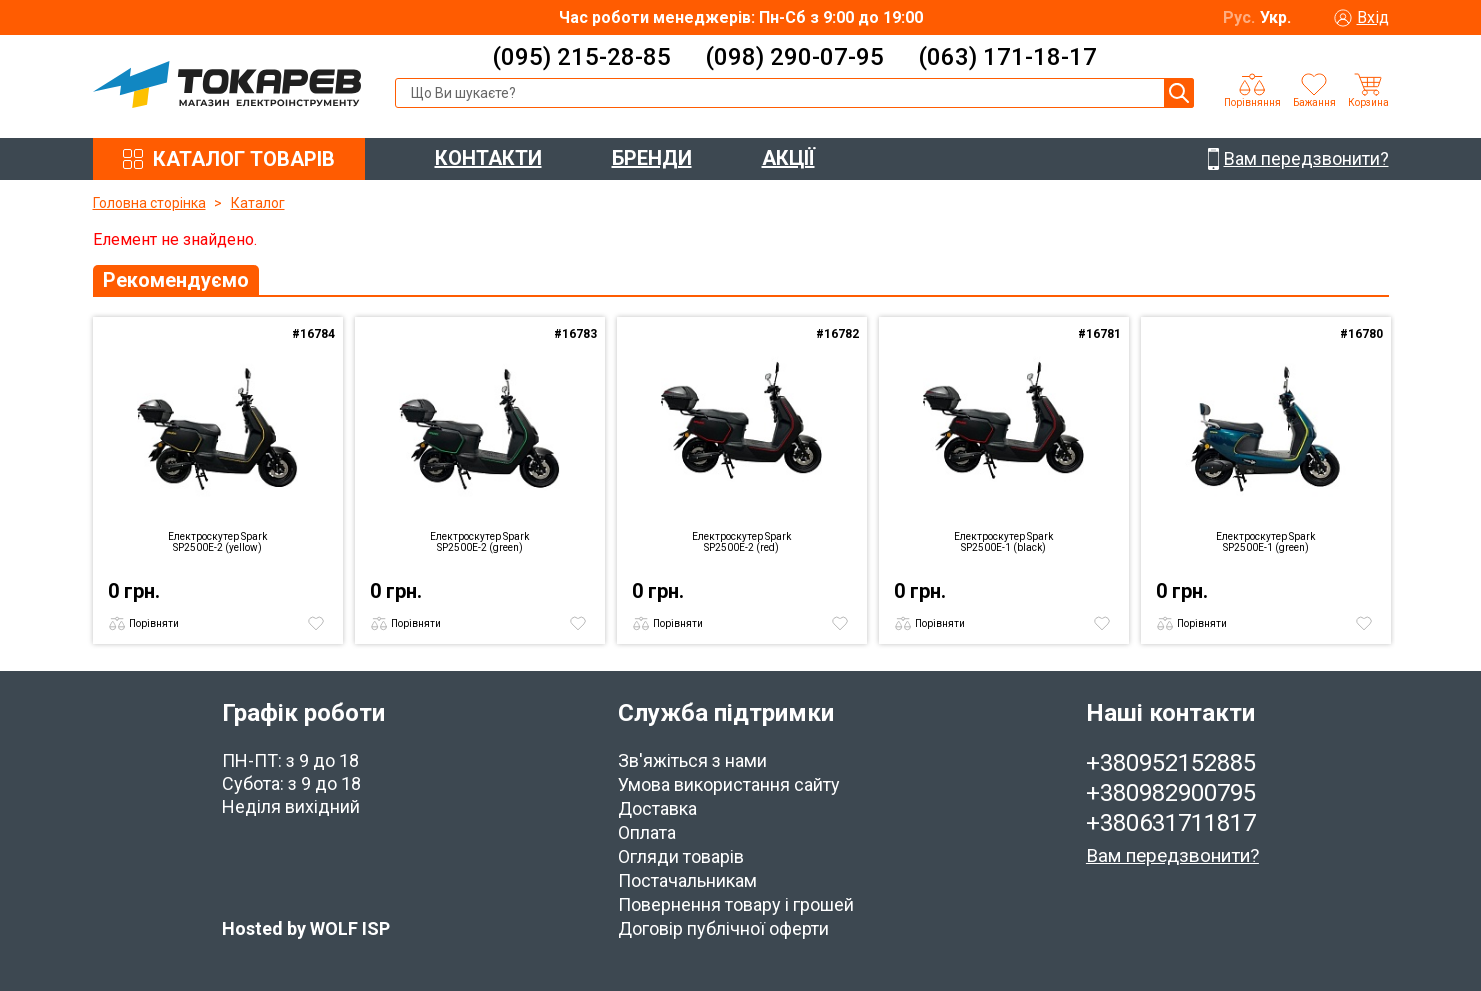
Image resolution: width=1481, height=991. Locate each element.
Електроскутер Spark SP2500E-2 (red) (741, 542)
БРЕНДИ (652, 158)
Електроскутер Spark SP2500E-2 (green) (479, 542)
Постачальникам (687, 880)
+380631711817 (1171, 823)
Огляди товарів (681, 856)
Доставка (657, 808)
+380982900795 (1171, 793)
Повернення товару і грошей (736, 904)
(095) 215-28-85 (581, 57)
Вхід (1373, 17)
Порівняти (154, 623)
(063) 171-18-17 (1007, 57)
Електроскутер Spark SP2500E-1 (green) (1265, 542)
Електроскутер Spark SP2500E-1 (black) (1003, 542)
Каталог (258, 203)
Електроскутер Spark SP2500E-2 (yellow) (217, 542)
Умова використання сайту (729, 784)
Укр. (1275, 17)
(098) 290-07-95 (794, 57)
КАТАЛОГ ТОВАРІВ (244, 159)
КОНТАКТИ (488, 158)
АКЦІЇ (788, 158)
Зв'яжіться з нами (692, 760)
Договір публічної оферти (723, 928)
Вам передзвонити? (1172, 855)
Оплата (647, 832)
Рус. (1239, 17)
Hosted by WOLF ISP (306, 928)
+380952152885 (1171, 763)
